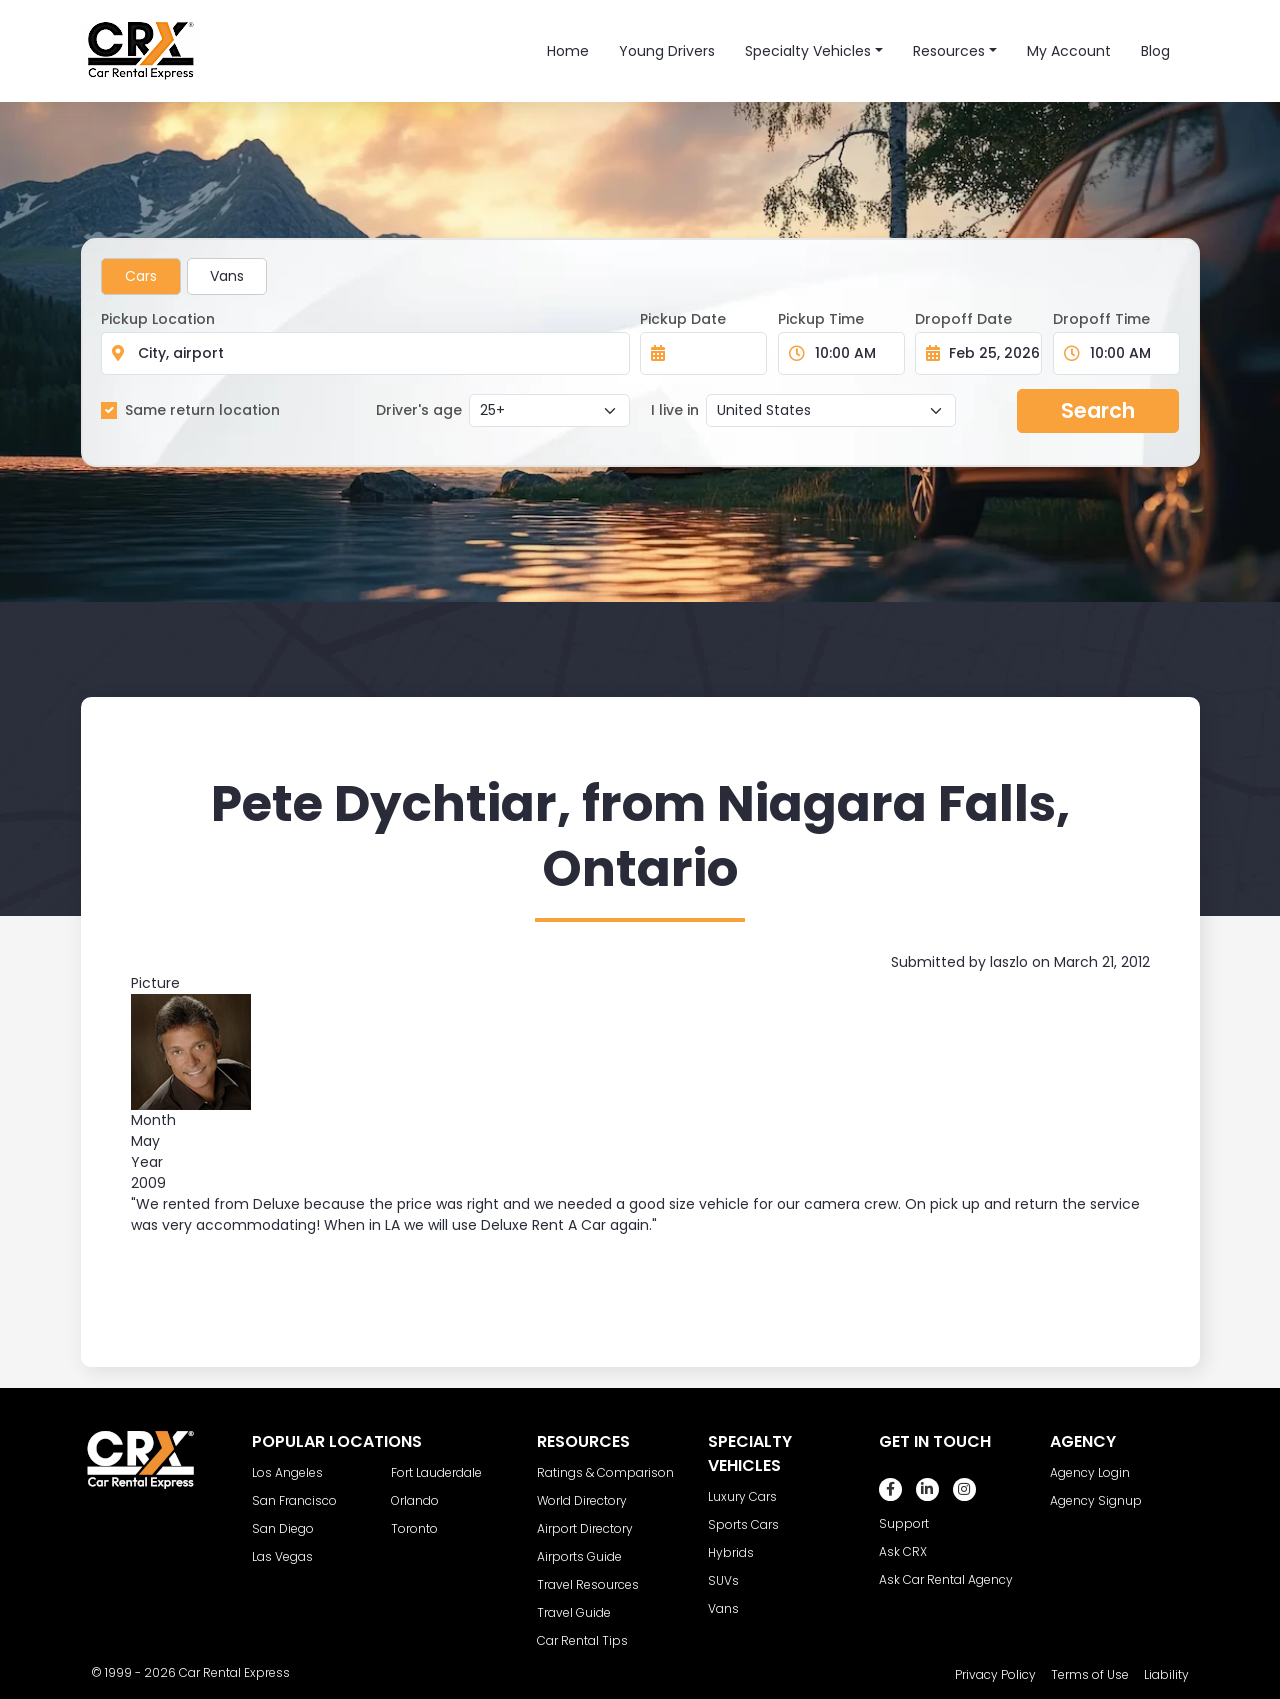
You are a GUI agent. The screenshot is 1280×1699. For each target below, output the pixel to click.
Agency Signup (1096, 1500)
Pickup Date (683, 319)
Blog (1155, 51)
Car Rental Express (234, 1672)
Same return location (202, 410)
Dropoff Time (1101, 319)
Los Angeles (287, 1472)
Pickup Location (158, 319)
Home (568, 51)
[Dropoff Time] (1128, 353)
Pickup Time (821, 319)
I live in (675, 410)
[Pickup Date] (714, 353)
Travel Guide (574, 1612)
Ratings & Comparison (605, 1472)
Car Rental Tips (582, 1640)
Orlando (415, 1500)
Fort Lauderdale (436, 1472)
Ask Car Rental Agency (946, 1579)
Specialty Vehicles (808, 51)
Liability (1166, 1674)
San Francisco (294, 1500)
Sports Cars (743, 1524)
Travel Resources (588, 1584)
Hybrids (731, 1552)
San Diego (283, 1528)
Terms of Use (1090, 1674)
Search (1098, 410)
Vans (227, 276)
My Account (1069, 51)
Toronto (414, 1528)
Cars (141, 276)
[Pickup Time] (853, 353)
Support (904, 1523)
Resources (949, 51)
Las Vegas (282, 1556)
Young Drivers (667, 51)
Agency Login (1090, 1472)
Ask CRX (903, 1551)
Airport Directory (585, 1528)
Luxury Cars (742, 1496)
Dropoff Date (963, 319)
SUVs (723, 1580)
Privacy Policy (995, 1674)
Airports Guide (579, 1556)
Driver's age (419, 410)
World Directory (582, 1500)
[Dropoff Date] (989, 353)
